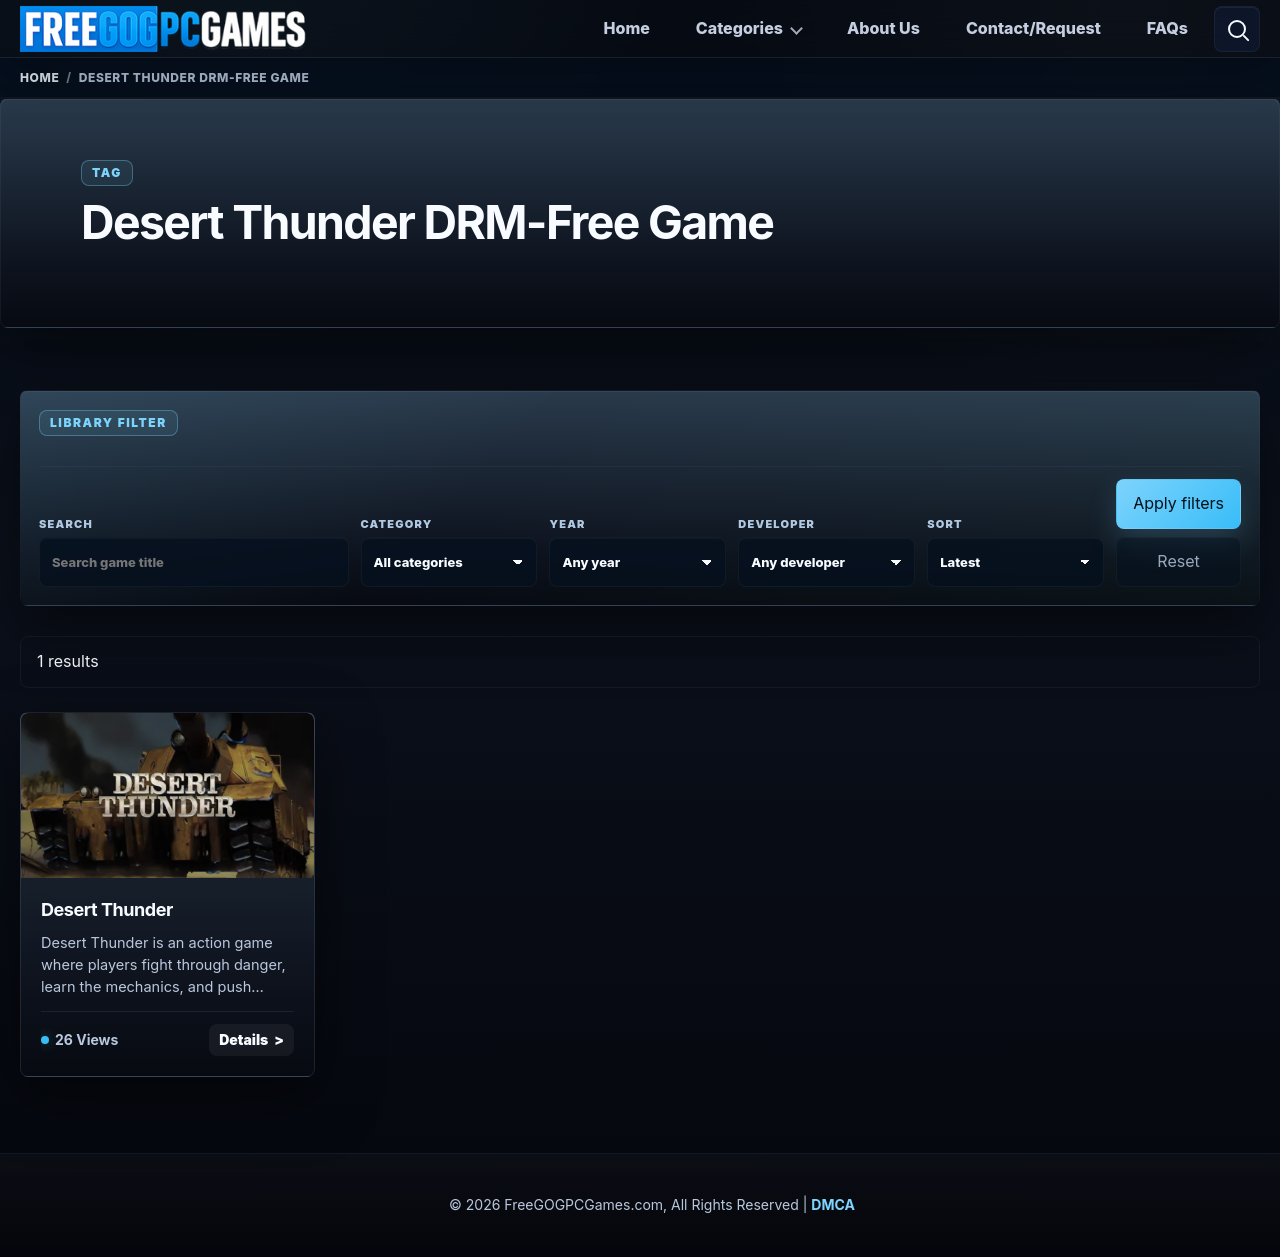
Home (627, 28)
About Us (883, 28)
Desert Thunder (107, 909)
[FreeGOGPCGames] (164, 29)
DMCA (833, 1204)
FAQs (1167, 28)
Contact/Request (1033, 28)
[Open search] (1237, 29)
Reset (1178, 561)
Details (243, 1039)
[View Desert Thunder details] (167, 795)
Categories (739, 28)
